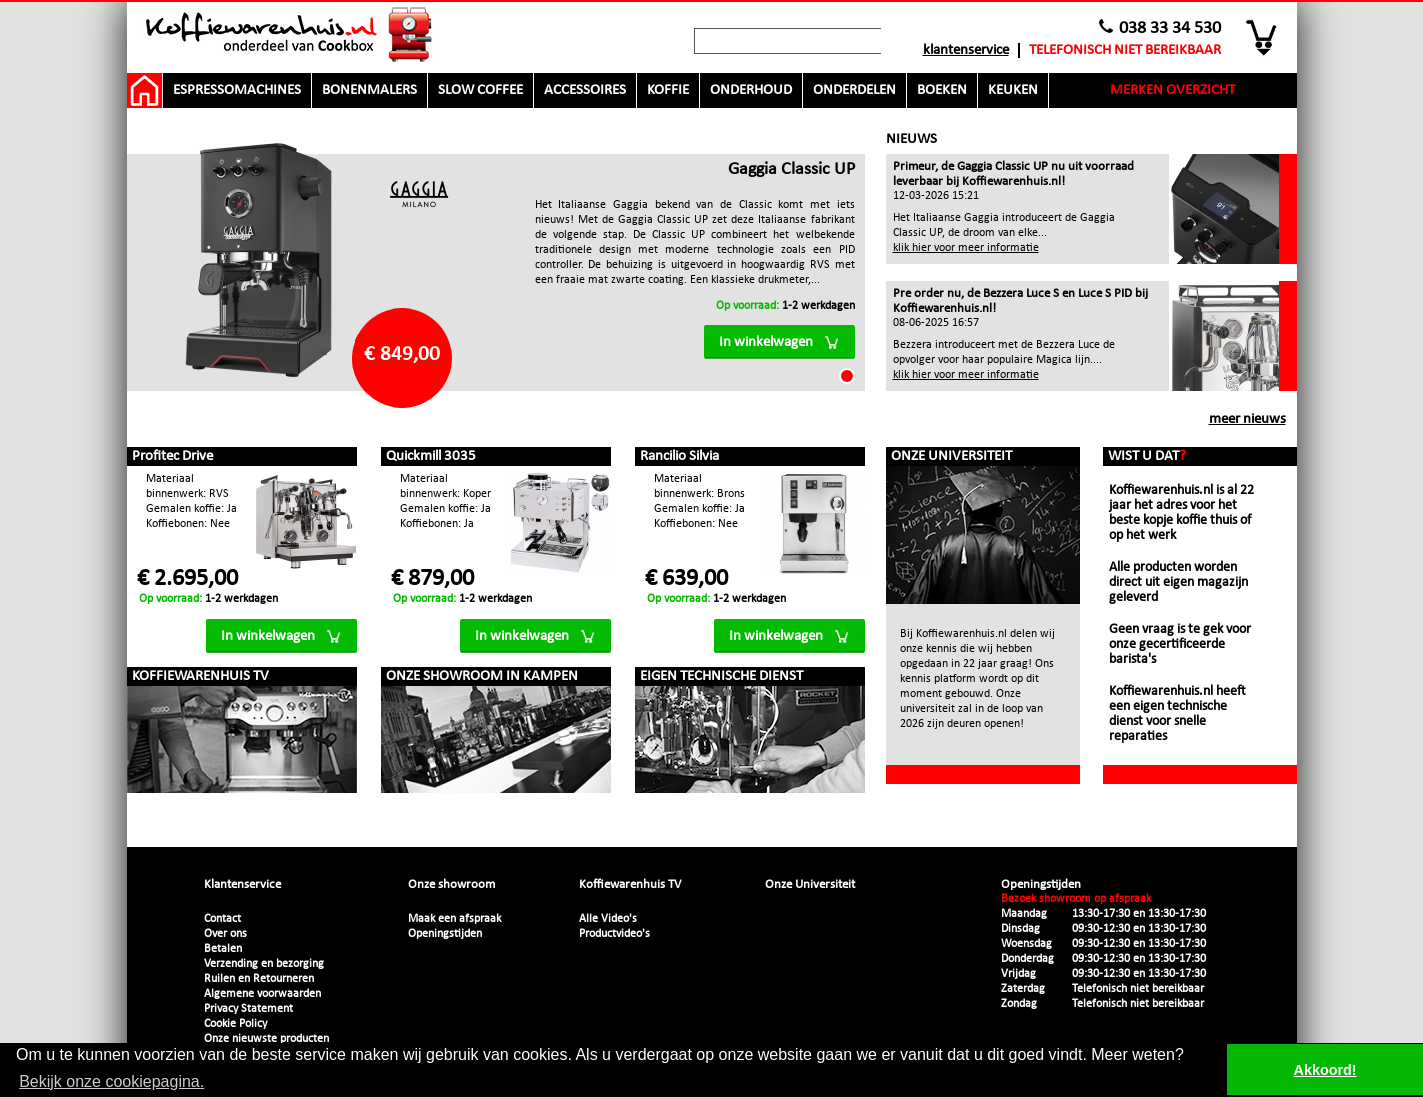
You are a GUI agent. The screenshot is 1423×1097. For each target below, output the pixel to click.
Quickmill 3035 (431, 456)
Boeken (942, 90)
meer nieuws (1247, 419)
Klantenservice (966, 50)
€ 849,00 (402, 354)
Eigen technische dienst (721, 676)
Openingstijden (445, 934)
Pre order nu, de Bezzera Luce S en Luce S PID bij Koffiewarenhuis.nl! (1020, 301)
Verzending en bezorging (264, 964)
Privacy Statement (248, 1009)
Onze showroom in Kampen (482, 676)
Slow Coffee (480, 90)
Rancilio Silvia (679, 456)
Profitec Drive (172, 456)
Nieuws (911, 139)
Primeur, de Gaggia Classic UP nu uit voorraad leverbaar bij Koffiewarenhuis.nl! (1013, 174)
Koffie (668, 90)
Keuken (1013, 90)
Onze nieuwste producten (266, 1039)
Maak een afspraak (454, 919)
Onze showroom (451, 884)
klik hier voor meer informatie (966, 248)
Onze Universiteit (951, 456)
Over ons (225, 934)
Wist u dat (1147, 456)
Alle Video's (608, 919)
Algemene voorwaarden (262, 994)
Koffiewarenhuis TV (200, 676)
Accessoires (585, 90)
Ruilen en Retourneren (259, 979)
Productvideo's (614, 934)
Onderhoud (751, 90)
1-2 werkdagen (785, 306)
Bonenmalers (369, 90)
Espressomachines (237, 90)
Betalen (223, 949)
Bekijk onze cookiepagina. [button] (111, 1081)
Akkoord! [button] (1325, 1070)
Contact (222, 919)
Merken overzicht (1172, 90)
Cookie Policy (235, 1024)
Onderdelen (854, 90)
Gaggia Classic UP (791, 169)
